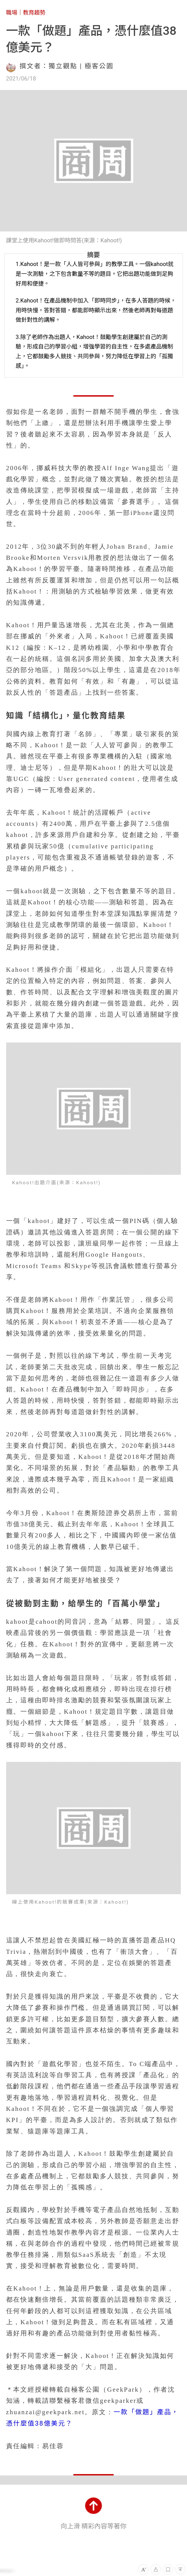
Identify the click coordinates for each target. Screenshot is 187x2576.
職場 (11, 12)
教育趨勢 (34, 12)
